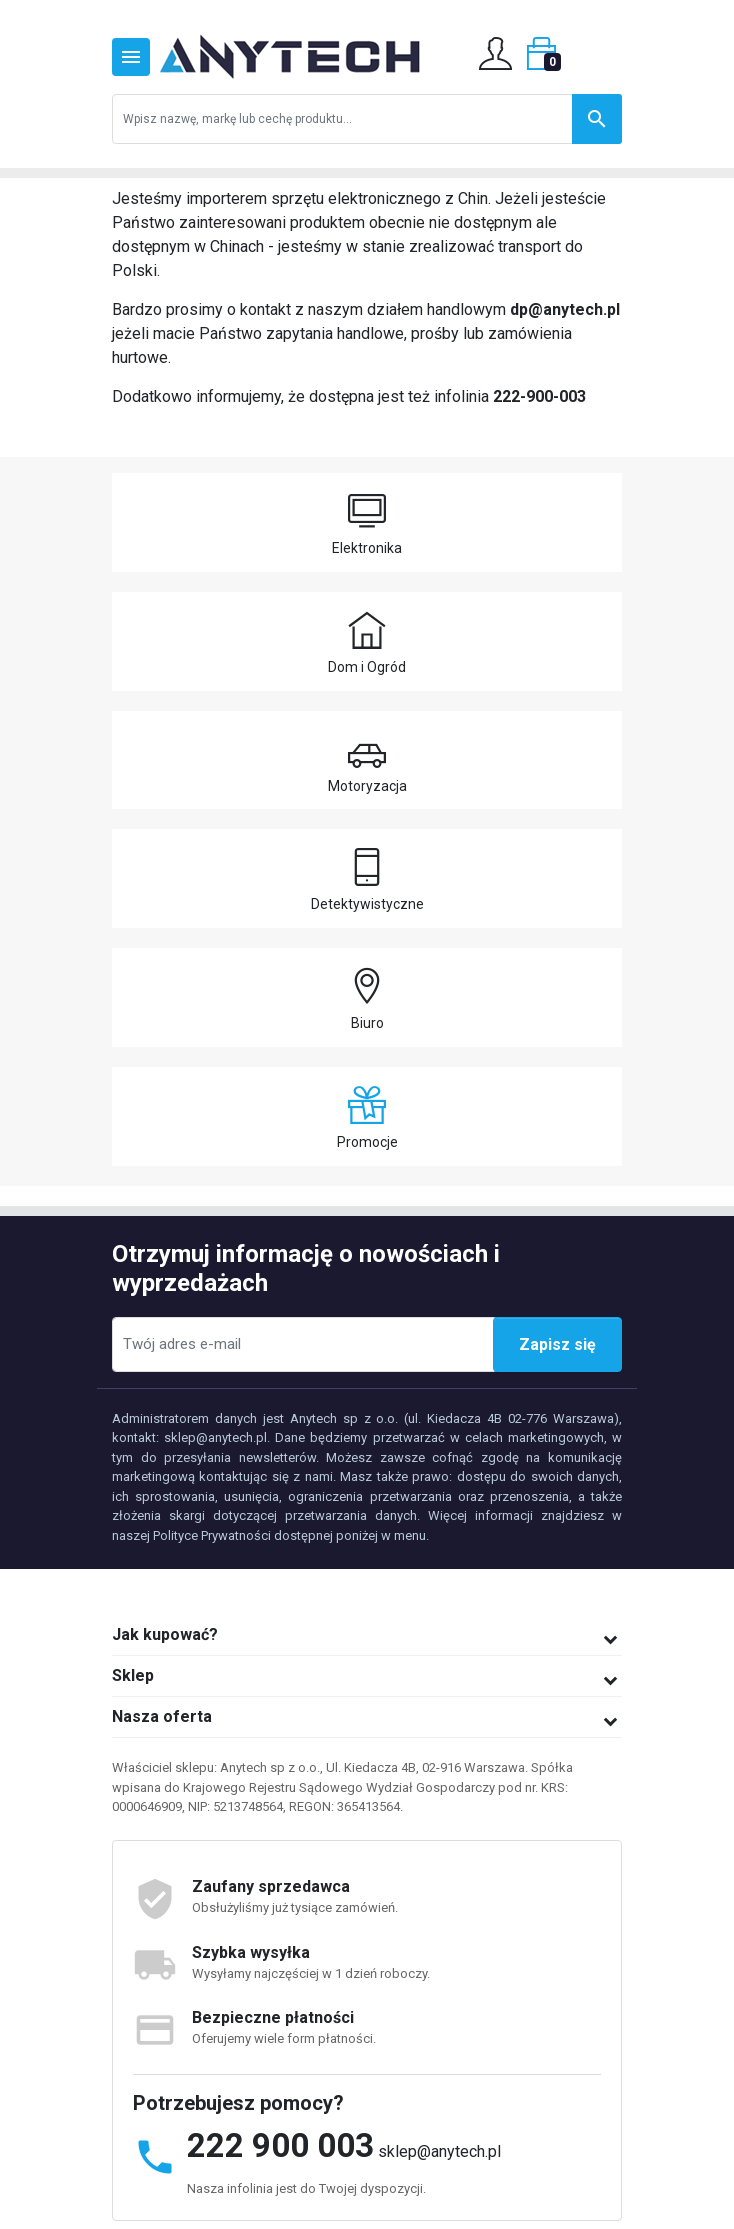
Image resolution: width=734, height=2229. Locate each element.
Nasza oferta (162, 1716)
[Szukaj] (367, 119)
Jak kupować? (165, 1634)
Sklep (133, 1675)
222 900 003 (280, 2145)
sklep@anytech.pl (439, 2151)
